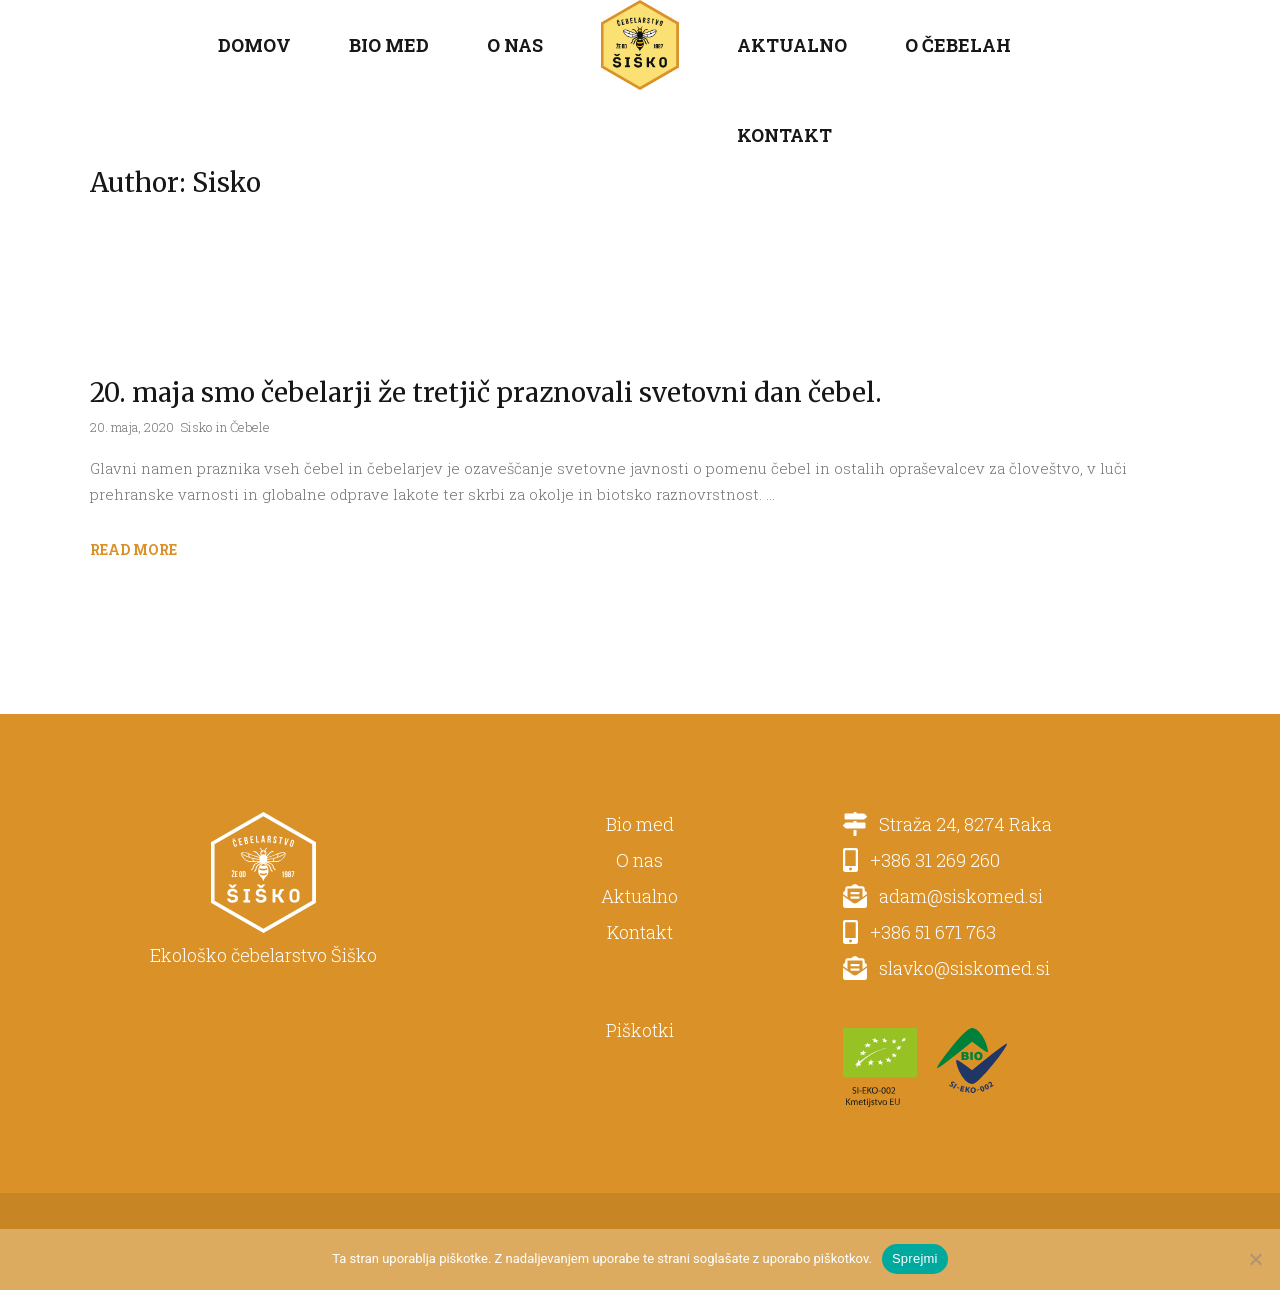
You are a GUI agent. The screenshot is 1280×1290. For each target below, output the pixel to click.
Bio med (640, 824)
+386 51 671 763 (927, 932)
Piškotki (640, 1030)
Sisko (196, 427)
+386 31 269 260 (929, 860)
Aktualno (639, 896)
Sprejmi (915, 1258)
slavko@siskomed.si (958, 968)
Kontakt (640, 932)
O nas (639, 860)
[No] (1255, 1259)
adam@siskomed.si (955, 896)
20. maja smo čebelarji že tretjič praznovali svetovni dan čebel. (486, 392)
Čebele (250, 427)
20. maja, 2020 (132, 427)
